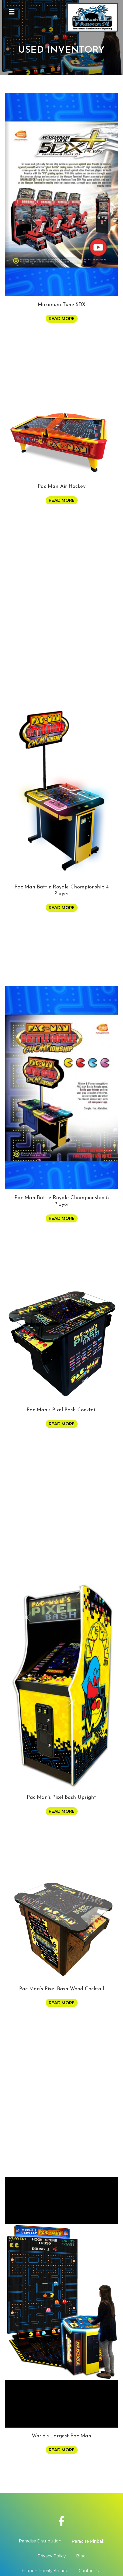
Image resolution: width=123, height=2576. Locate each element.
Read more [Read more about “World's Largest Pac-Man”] (62, 2449)
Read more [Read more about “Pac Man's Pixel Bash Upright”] (62, 1811)
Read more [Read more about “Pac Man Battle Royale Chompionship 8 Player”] (62, 1218)
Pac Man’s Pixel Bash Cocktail (61, 1410)
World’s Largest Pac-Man (61, 2436)
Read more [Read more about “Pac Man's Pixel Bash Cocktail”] (62, 1423)
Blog (81, 2556)
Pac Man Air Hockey (62, 486)
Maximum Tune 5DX (61, 304)
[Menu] (11, 11)
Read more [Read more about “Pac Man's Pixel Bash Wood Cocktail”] (62, 2002)
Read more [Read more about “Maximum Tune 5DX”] (62, 318)
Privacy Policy (51, 2556)
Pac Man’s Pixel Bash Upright (61, 1797)
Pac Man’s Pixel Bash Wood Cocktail (61, 1989)
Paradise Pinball (88, 2541)
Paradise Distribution (40, 2541)
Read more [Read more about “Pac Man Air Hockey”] (62, 500)
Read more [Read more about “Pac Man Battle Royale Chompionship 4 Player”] (62, 907)
